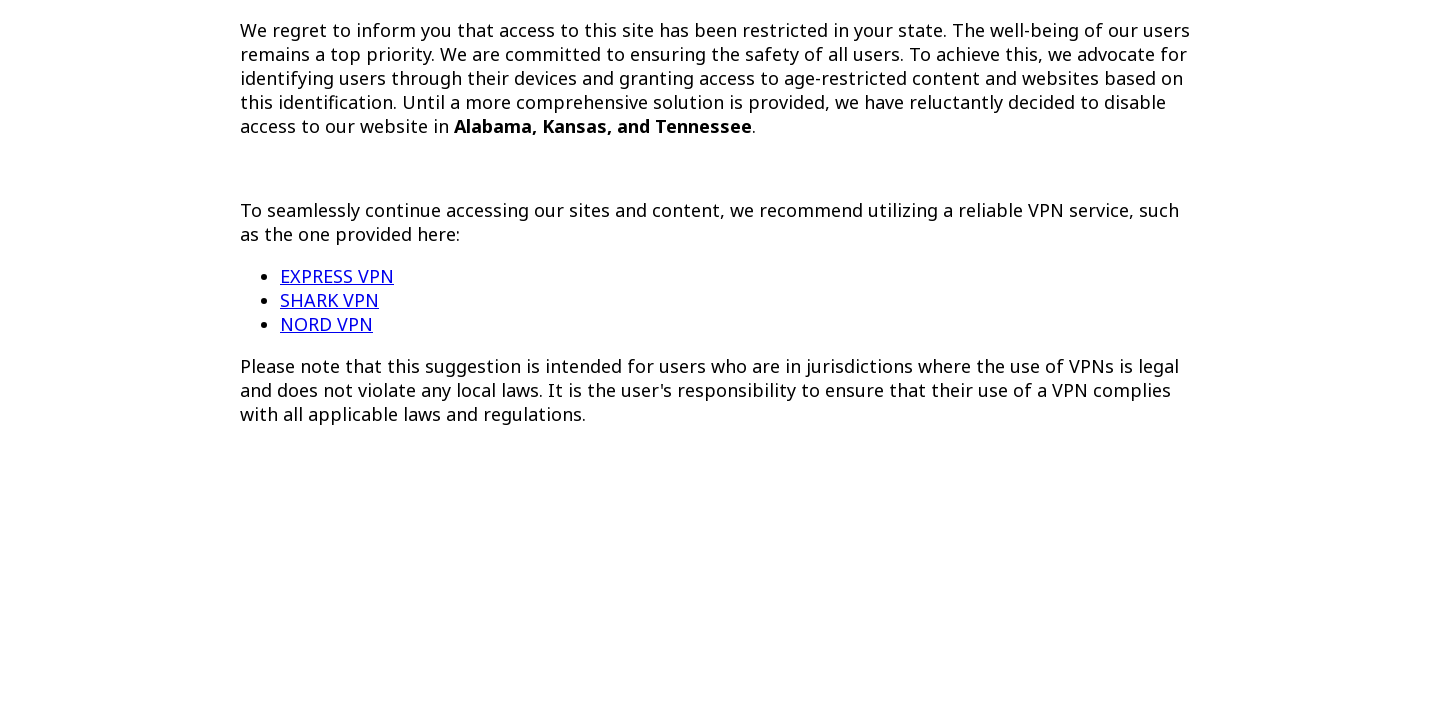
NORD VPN (326, 324)
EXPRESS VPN (337, 276)
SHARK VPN (329, 300)
